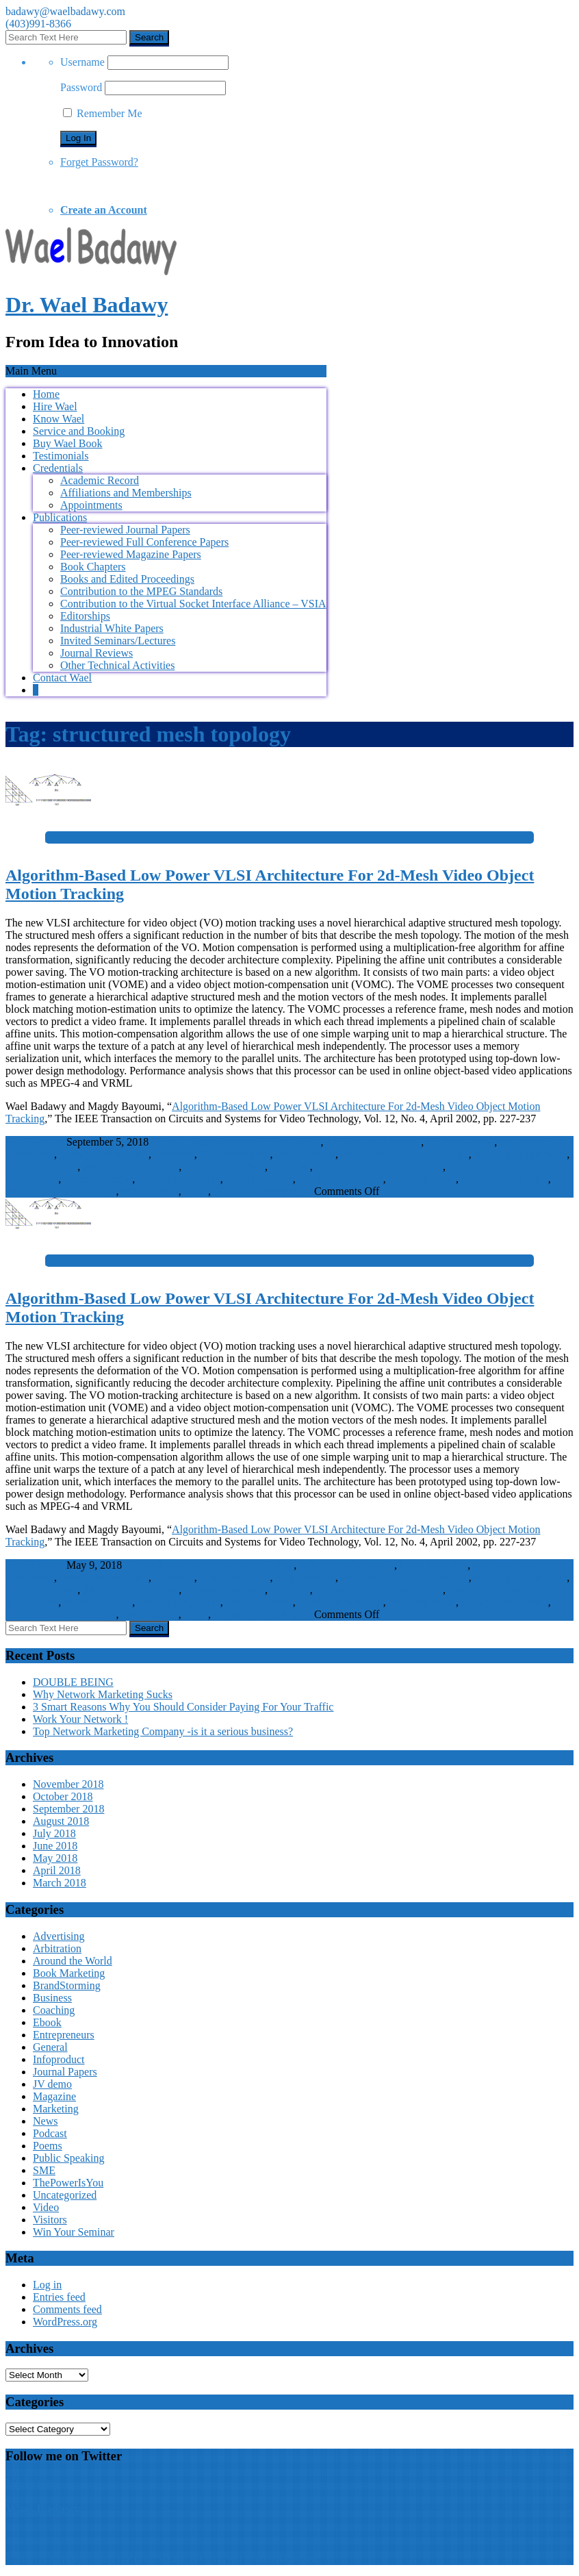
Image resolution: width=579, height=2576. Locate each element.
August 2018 (61, 1821)
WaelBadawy (34, 1142)
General (50, 2047)
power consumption (504, 1179)
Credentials (58, 468)
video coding (150, 1191)
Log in (47, 2284)
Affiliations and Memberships (126, 492)
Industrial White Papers (112, 628)
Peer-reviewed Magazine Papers (130, 554)
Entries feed (59, 2297)
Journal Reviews (96, 653)
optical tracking (98, 1179)
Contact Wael (62, 677)
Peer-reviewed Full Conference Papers (144, 542)
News (45, 2121)
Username (82, 62)
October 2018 (63, 1796)
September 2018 (68, 1809)
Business (52, 1998)
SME (44, 2170)
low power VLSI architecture (405, 1154)
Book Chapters (93, 566)
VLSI (195, 1191)
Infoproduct (59, 2059)
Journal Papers (279, 1191)
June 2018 (55, 1846)
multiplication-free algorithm (379, 1166)
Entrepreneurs (63, 2035)
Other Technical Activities (117, 665)
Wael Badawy (43, 2508)
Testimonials (61, 456)
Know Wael (58, 419)
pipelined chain (422, 1179)
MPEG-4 (290, 1166)
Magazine (54, 2096)
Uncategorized (64, 2195)
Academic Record (99, 480)
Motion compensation (131, 1166)
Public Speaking (68, 2158)
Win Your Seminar (73, 2232)
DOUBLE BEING (73, 1682)
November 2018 (68, 1784)
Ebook (47, 2022)
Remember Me (102, 113)
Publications (60, 517)
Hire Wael (55, 406)
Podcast (50, 2133)
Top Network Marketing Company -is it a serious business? (163, 1731)
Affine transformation (374, 1142)
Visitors (50, 2219)
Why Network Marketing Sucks (102, 1694)
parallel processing (179, 1179)
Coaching (54, 2010)
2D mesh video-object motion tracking (235, 1142)
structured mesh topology (60, 1191)
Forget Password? (99, 162)
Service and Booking (79, 431)
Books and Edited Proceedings (127, 579)
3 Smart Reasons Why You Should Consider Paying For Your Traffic (183, 1707)
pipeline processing (340, 1179)
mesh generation (41, 1166)
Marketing (56, 2108)
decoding (174, 1154)
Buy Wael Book (68, 443)
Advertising (59, 1936)
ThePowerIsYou (68, 2182)
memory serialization (520, 1154)
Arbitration (57, 1948)
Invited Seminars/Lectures (117, 640)
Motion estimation (224, 1166)
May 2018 (55, 1858)
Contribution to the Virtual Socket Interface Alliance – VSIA (193, 603)
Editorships (85, 616)
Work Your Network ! (80, 1719)
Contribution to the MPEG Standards (141, 591)
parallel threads (259, 1179)
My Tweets (29, 2482)
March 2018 (59, 1883)
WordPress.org (65, 2321)
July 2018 (54, 1833)
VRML (229, 1191)
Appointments (91, 505)
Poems (47, 2145)
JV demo (52, 2084)
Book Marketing (69, 1973)
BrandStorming (67, 1985)
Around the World (72, 1961)
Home (46, 394)
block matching (460, 1142)
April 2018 (57, 1870)
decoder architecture (104, 1154)
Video (46, 2207)
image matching (235, 1154)
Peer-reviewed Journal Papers (125, 529)
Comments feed (67, 2309)
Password (81, 87)
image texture (305, 1154)
